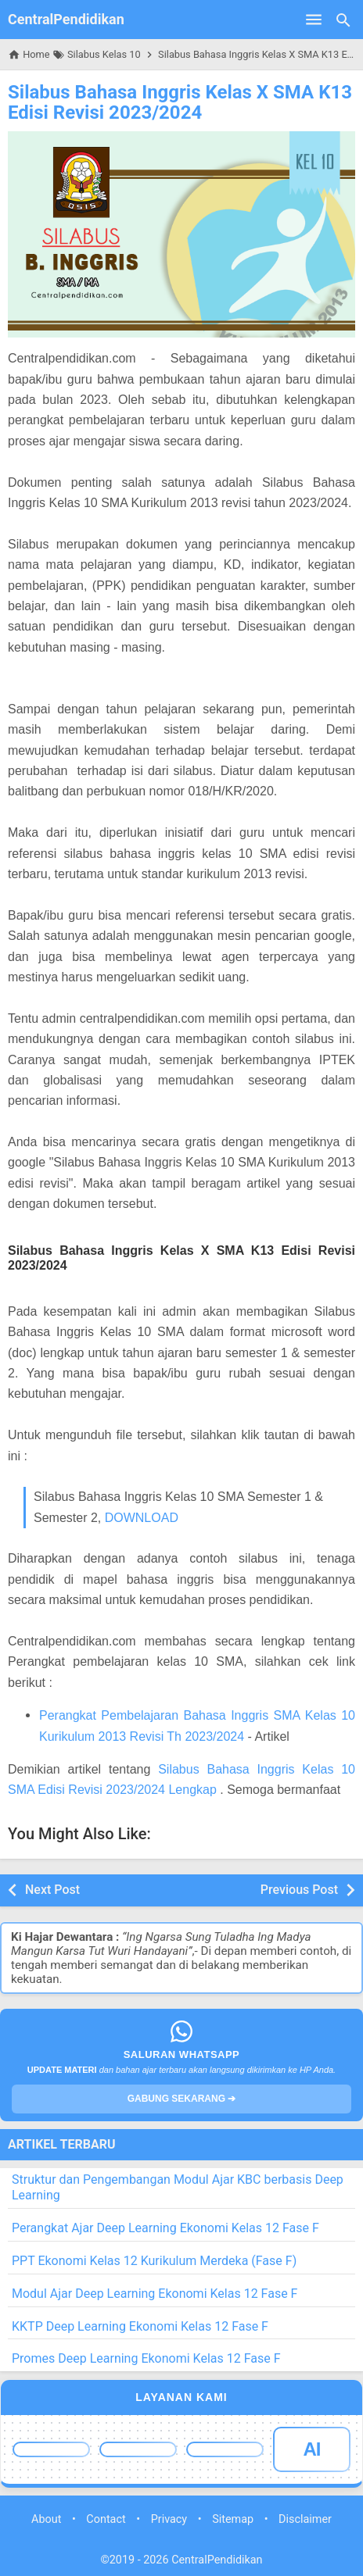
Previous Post (299, 1889)
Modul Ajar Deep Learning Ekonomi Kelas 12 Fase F (154, 2293)
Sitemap (232, 2519)
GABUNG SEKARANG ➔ (182, 2098)
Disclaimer (305, 2519)
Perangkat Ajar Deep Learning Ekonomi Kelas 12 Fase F (165, 2228)
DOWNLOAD (141, 1517)
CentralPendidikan (66, 19)
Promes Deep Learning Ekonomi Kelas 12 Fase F (146, 2358)
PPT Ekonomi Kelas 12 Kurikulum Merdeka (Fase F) (154, 2260)
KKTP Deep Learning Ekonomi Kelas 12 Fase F (140, 2326)
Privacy (169, 2519)
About (46, 2519)
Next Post (52, 1889)
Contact (105, 2519)
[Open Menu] (314, 19)
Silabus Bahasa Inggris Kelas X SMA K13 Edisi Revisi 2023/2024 (180, 102)
